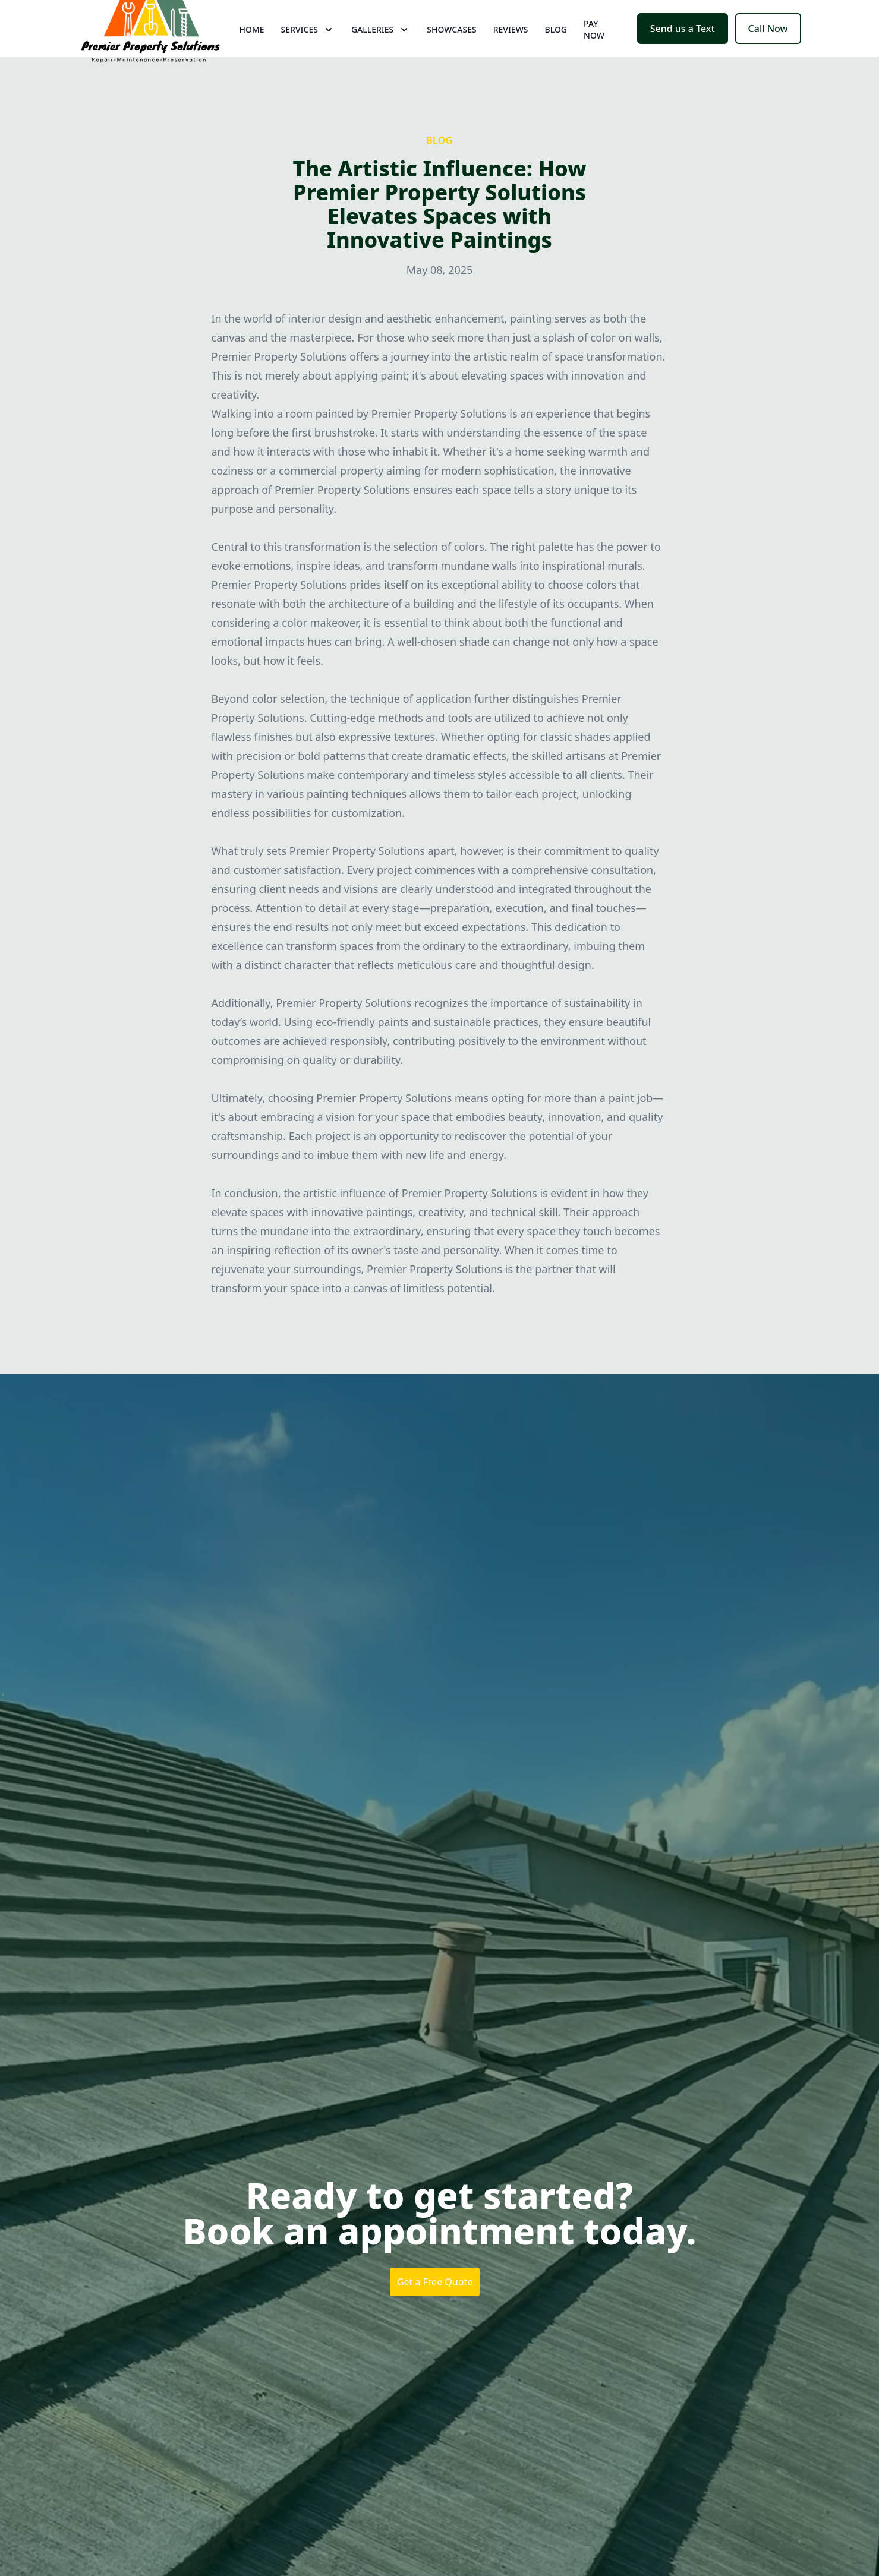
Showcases (451, 53)
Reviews (510, 53)
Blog (556, 53)
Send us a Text (682, 52)
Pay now (594, 53)
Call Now (768, 52)
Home (252, 53)
